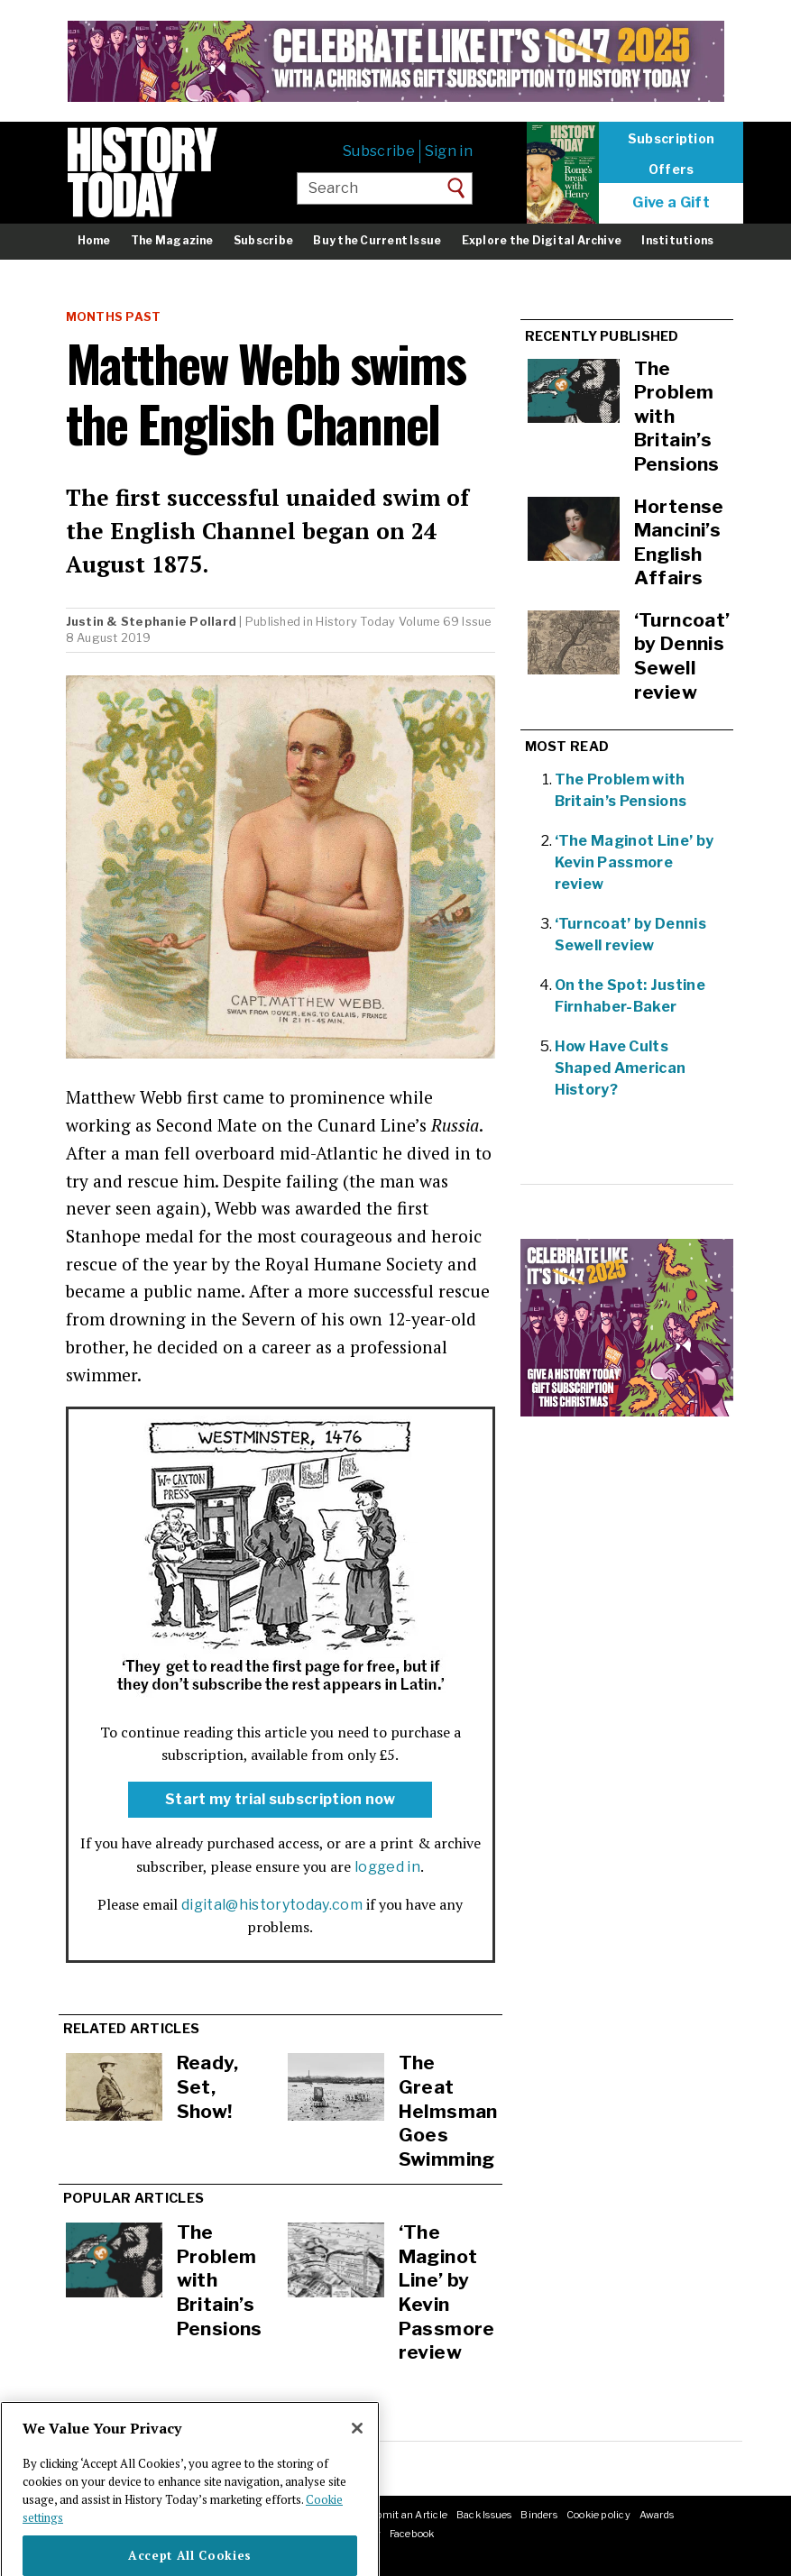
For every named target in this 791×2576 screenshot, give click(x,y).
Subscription (671, 139)
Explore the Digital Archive (541, 240)
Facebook (412, 2533)
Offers (671, 169)
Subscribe (379, 151)
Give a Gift (671, 203)
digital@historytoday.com (272, 1904)
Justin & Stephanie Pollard (151, 621)
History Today (355, 621)
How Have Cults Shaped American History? (620, 1068)
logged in (387, 1866)
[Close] (357, 2461)
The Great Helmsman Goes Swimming (448, 2110)
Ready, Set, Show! (208, 2086)
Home (94, 240)
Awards (656, 2514)
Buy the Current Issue (377, 240)
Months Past (113, 317)
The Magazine (172, 240)
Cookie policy (598, 2514)
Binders (538, 2514)
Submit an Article (404, 2514)
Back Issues (483, 2514)
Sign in (449, 151)
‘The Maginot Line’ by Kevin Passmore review (447, 2292)
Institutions (677, 240)
